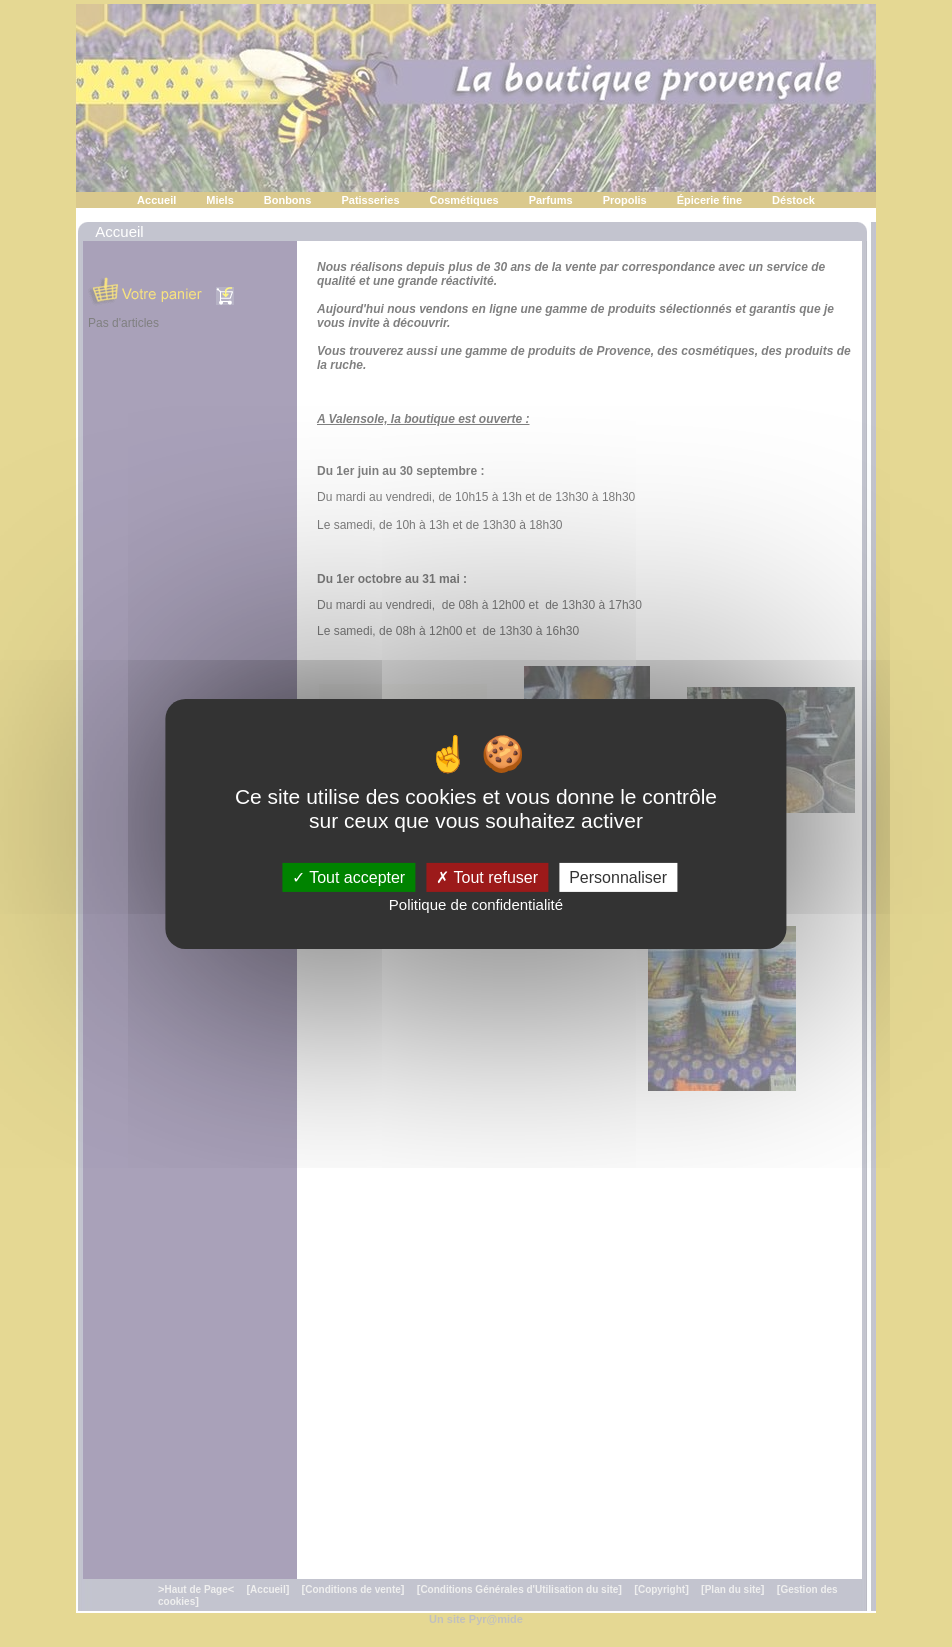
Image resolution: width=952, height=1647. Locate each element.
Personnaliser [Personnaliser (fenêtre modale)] (618, 876)
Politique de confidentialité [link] (476, 904)
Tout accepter (348, 876)
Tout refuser (487, 876)
